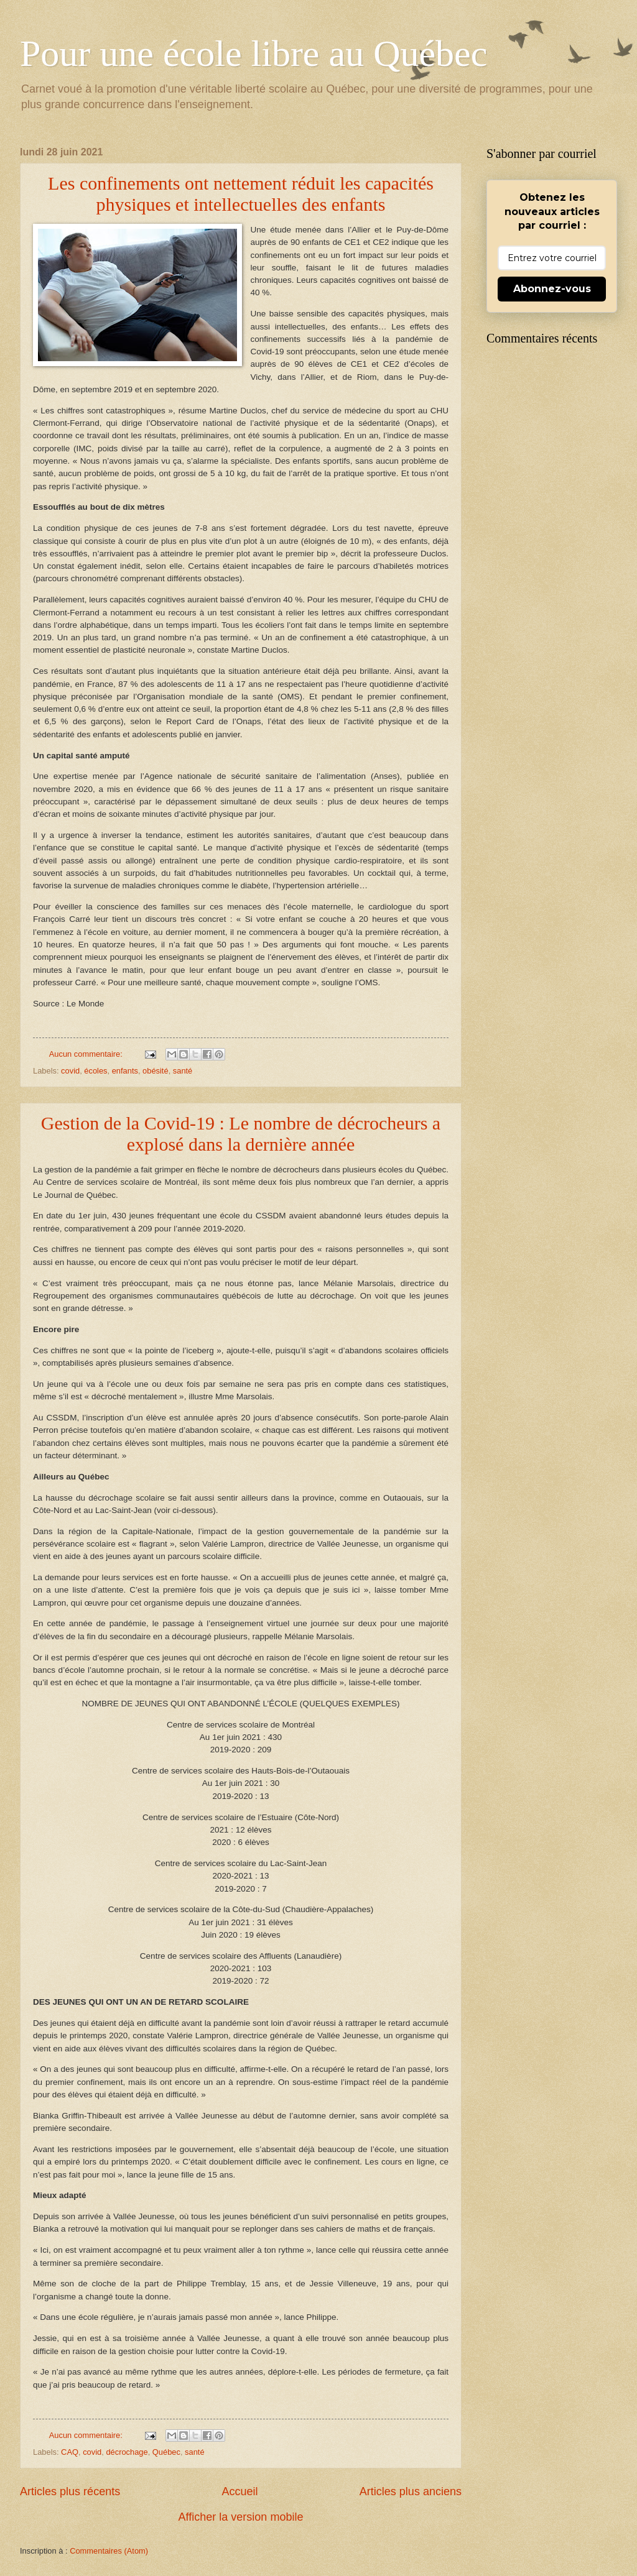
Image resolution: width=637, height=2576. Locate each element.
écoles (95, 1070)
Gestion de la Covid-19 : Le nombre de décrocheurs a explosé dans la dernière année (240, 1133)
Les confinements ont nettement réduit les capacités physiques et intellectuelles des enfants (241, 193)
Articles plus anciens (411, 2491)
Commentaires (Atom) (109, 2550)
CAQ (69, 2452)
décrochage (126, 2452)
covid (70, 1070)
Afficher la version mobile (241, 2517)
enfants (125, 1070)
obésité (155, 1070)
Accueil (239, 2491)
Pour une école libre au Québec (253, 53)
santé (183, 1070)
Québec (166, 2452)
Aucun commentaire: (87, 1054)
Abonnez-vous (552, 289)
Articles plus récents (70, 2491)
